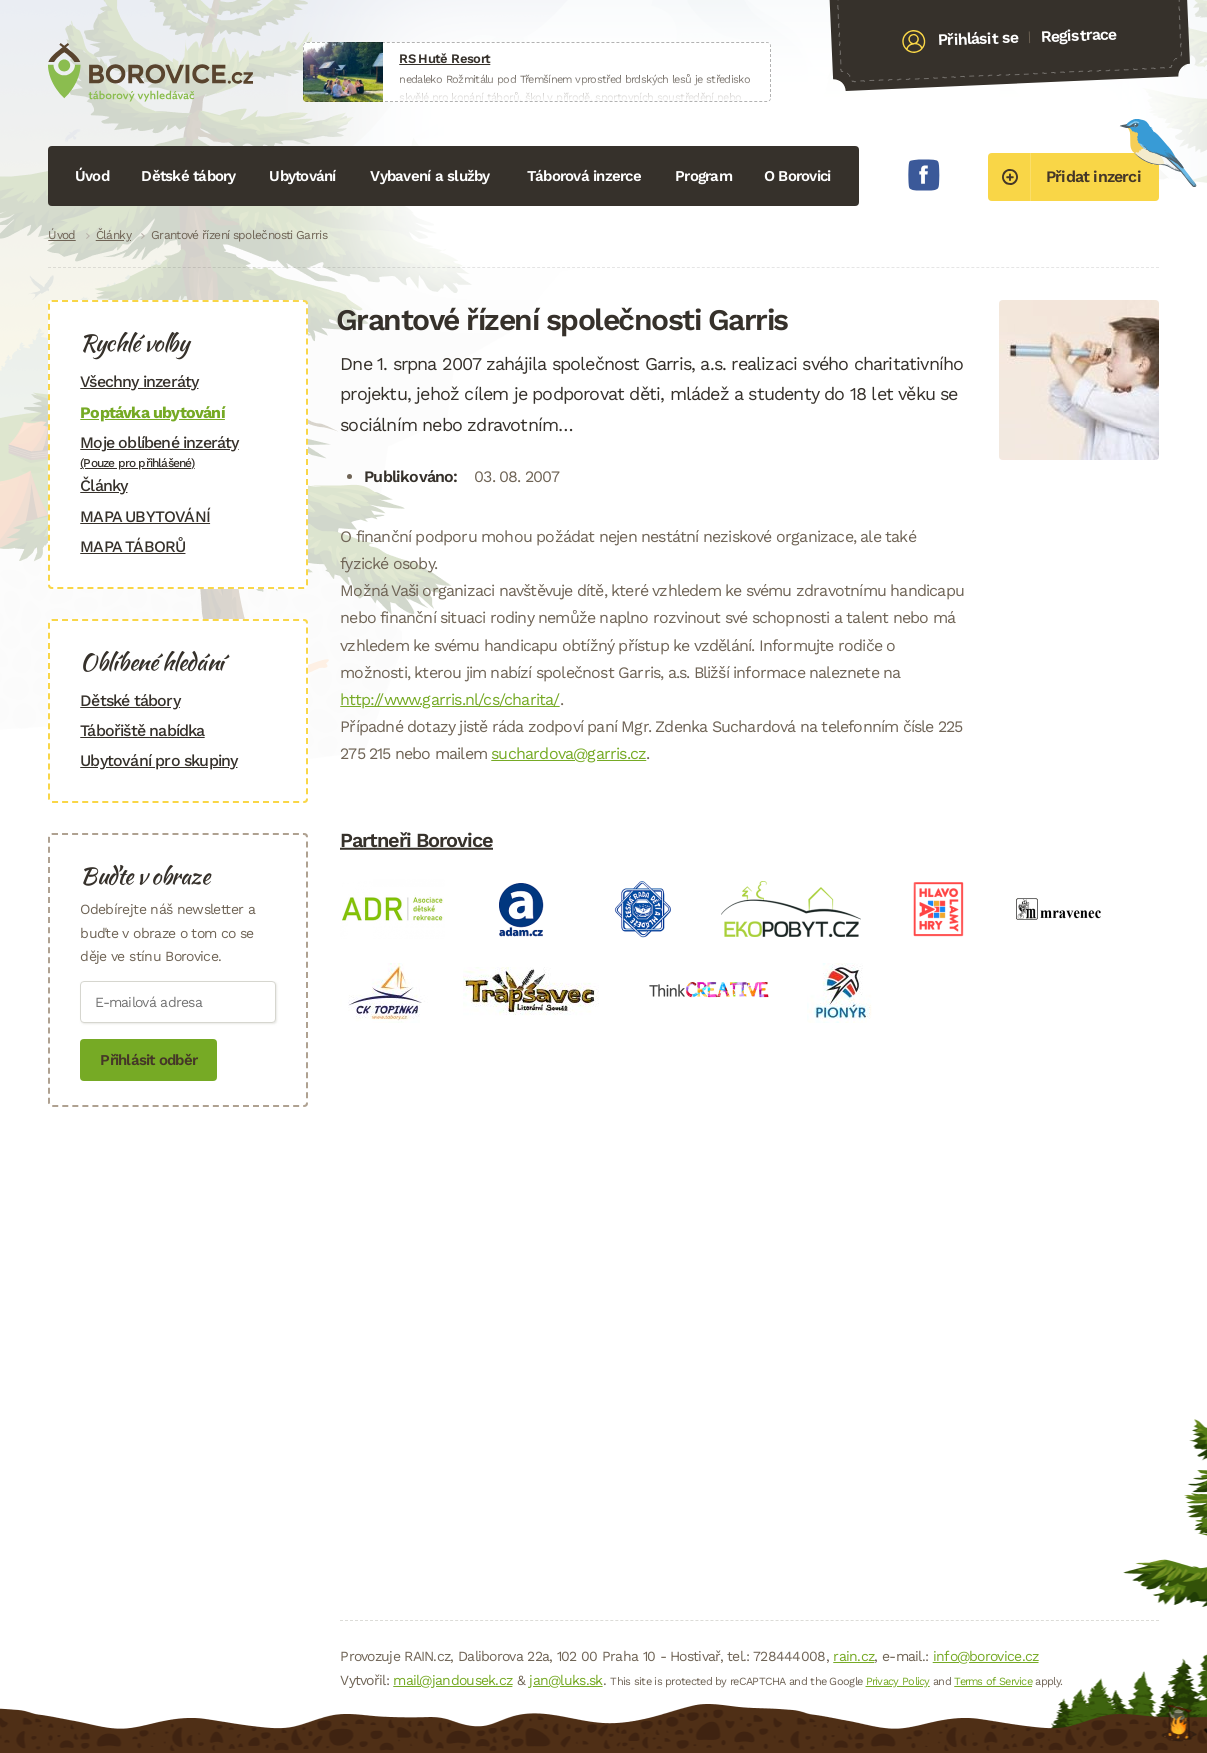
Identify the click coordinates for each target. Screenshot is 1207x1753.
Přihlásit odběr (148, 1060)
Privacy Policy (898, 1681)
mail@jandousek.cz (452, 1680)
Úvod (92, 176)
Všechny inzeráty (139, 381)
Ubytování (302, 176)
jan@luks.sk (565, 1680)
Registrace (1078, 35)
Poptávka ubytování (152, 412)
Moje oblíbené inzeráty (178, 451)
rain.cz (853, 1656)
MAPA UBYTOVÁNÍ (145, 516)
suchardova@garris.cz (568, 753)
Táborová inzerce (584, 176)
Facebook (924, 175)
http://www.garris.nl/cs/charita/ (449, 699)
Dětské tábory (188, 176)
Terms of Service (993, 1681)
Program (703, 176)
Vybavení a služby (429, 176)
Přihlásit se (977, 39)
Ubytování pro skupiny (158, 760)
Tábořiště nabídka (142, 730)
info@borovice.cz (986, 1656)
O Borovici (797, 176)
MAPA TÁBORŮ (132, 546)
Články (113, 235)
